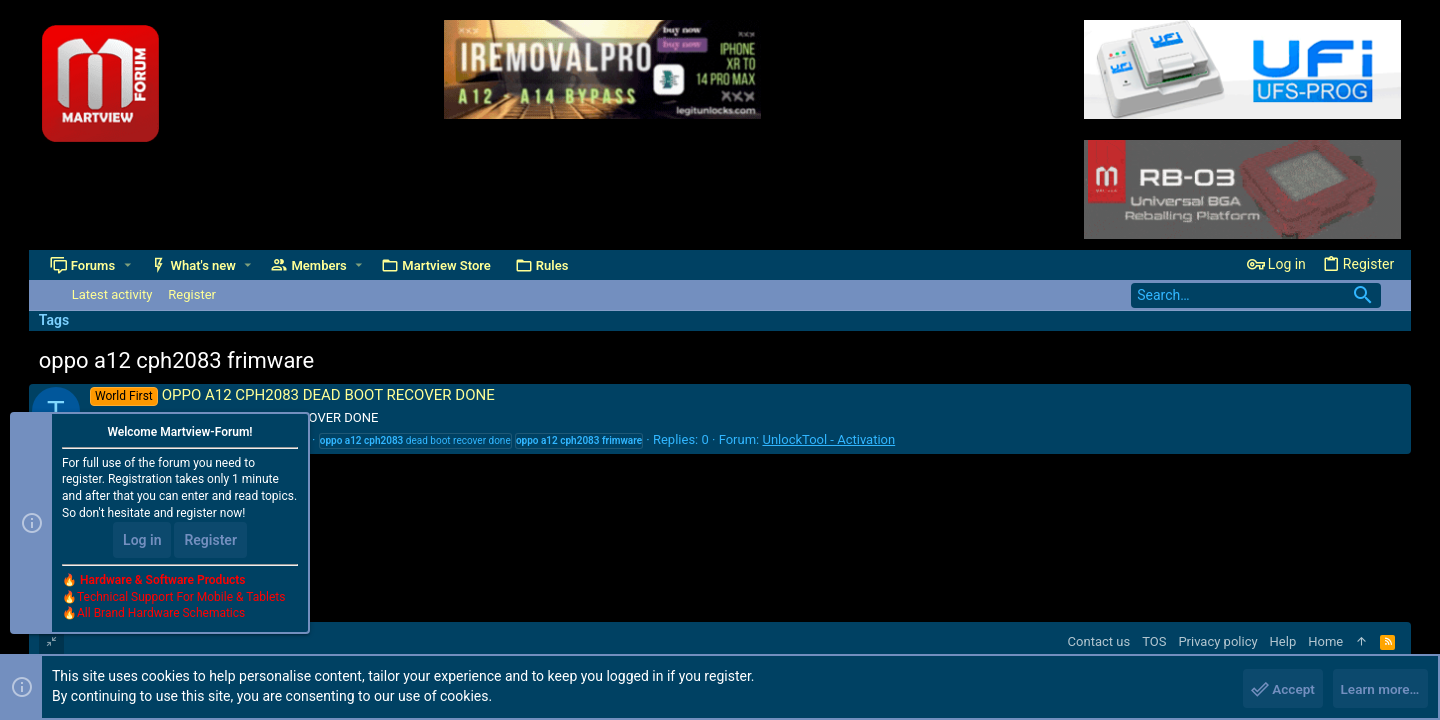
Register (210, 542)
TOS (1154, 641)
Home (1325, 641)
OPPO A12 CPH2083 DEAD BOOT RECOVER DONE (292, 395)
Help (1283, 641)
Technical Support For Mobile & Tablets (181, 599)
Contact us (1099, 641)
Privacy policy (1217, 641)
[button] (128, 265)
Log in (142, 542)
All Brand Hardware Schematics (161, 616)
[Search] (1256, 295)
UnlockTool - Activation (828, 439)
